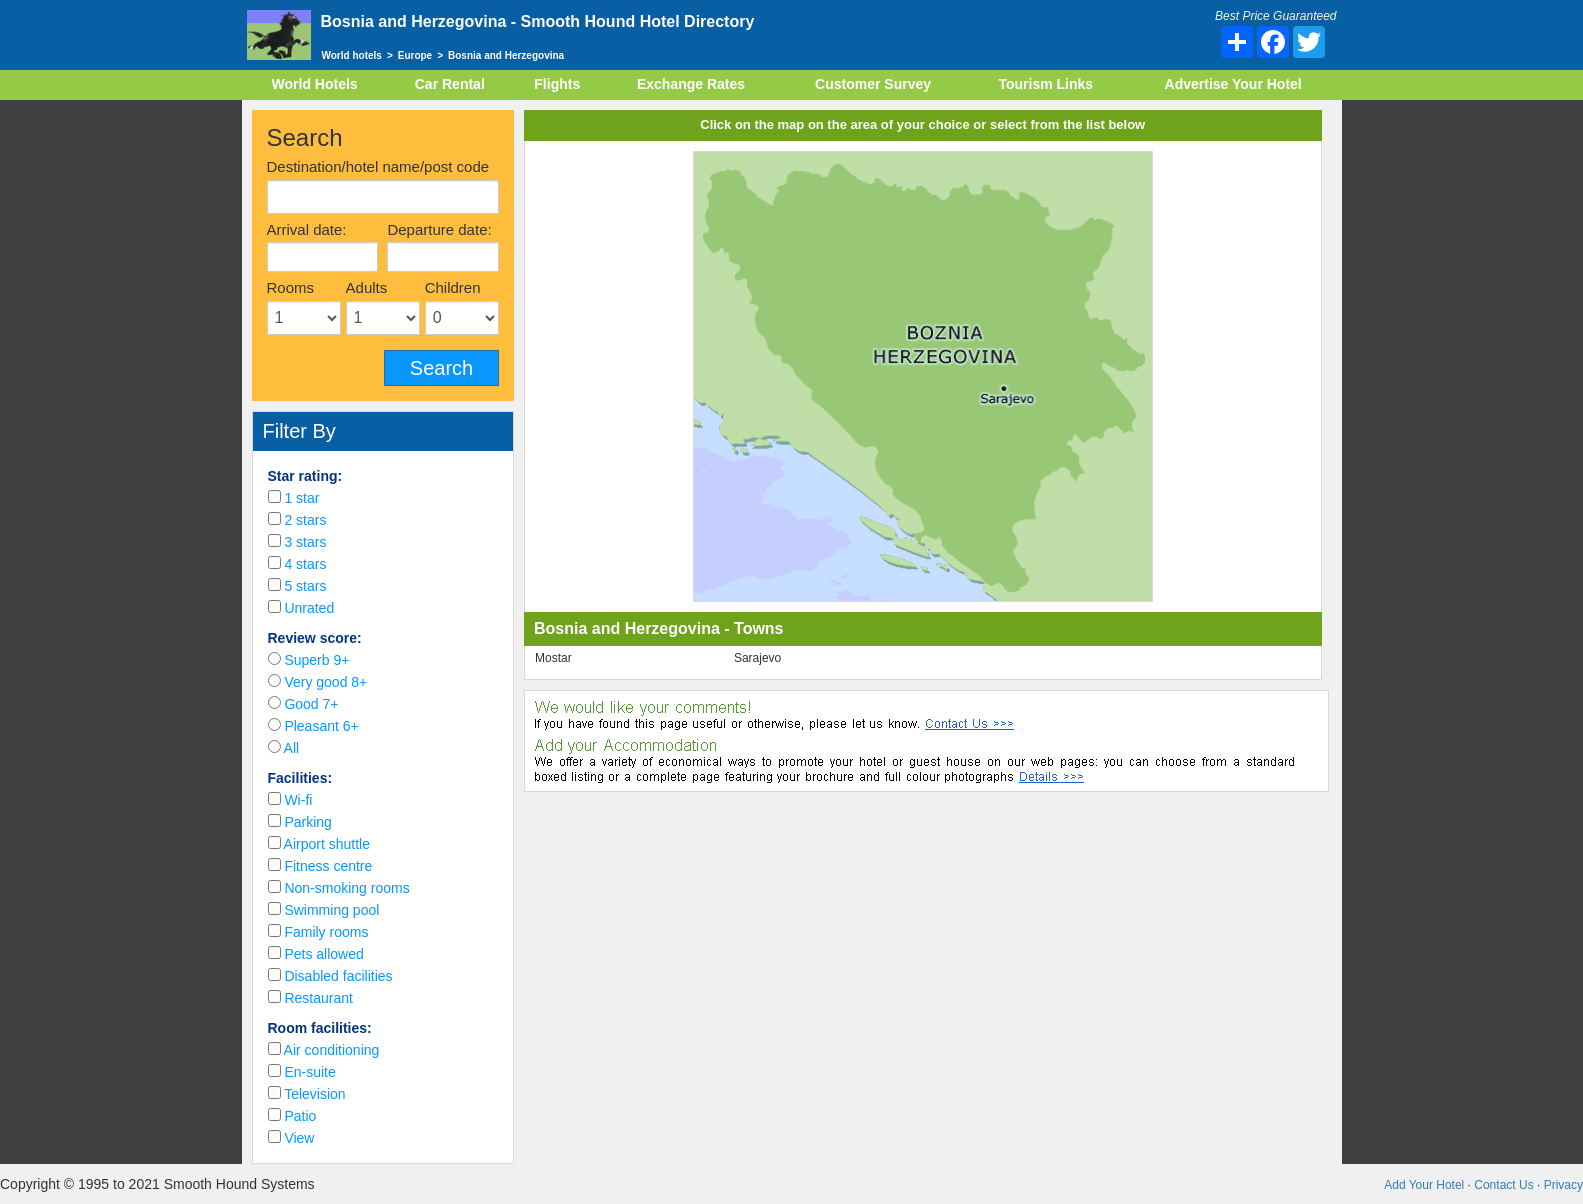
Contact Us (1503, 1185)
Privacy (1563, 1185)
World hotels (352, 55)
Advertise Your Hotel (1233, 84)
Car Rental (450, 84)
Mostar (553, 658)
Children (453, 287)
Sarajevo (757, 658)
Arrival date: (307, 229)
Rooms (291, 287)
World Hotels (315, 84)
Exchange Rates (691, 84)
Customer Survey (873, 84)
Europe (415, 55)
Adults (367, 287)
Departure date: (439, 229)
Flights (557, 84)
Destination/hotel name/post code (378, 166)
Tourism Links (1045, 84)
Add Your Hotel (1424, 1185)
